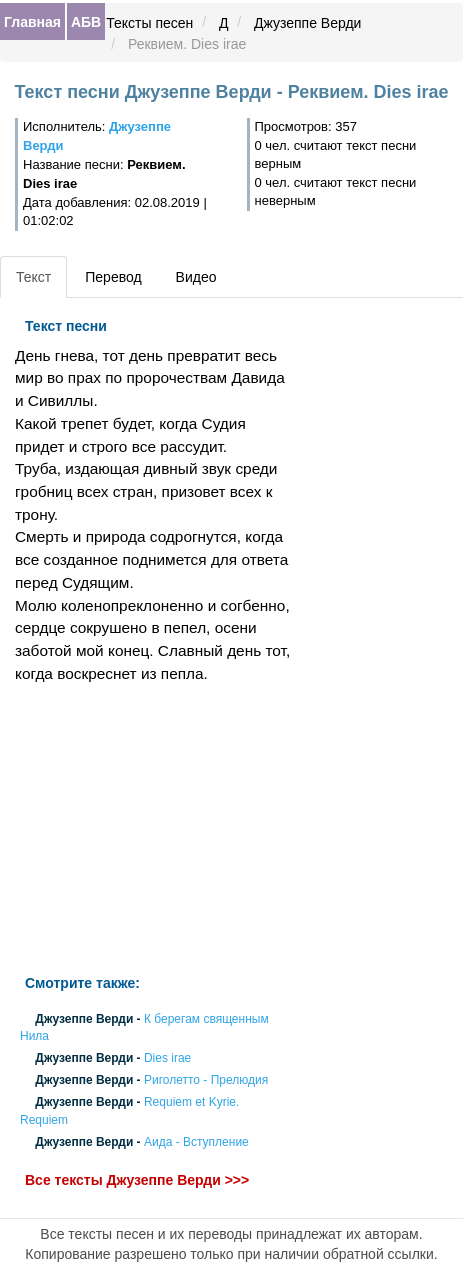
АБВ (86, 22)
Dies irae (167, 1058)
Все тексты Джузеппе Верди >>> (137, 1180)
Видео (196, 277)
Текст (33, 277)
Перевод (113, 277)
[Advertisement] (154, 830)
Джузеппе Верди (307, 23)
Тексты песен (149, 23)
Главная (32, 22)
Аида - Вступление (196, 1142)
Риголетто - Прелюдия (206, 1081)
